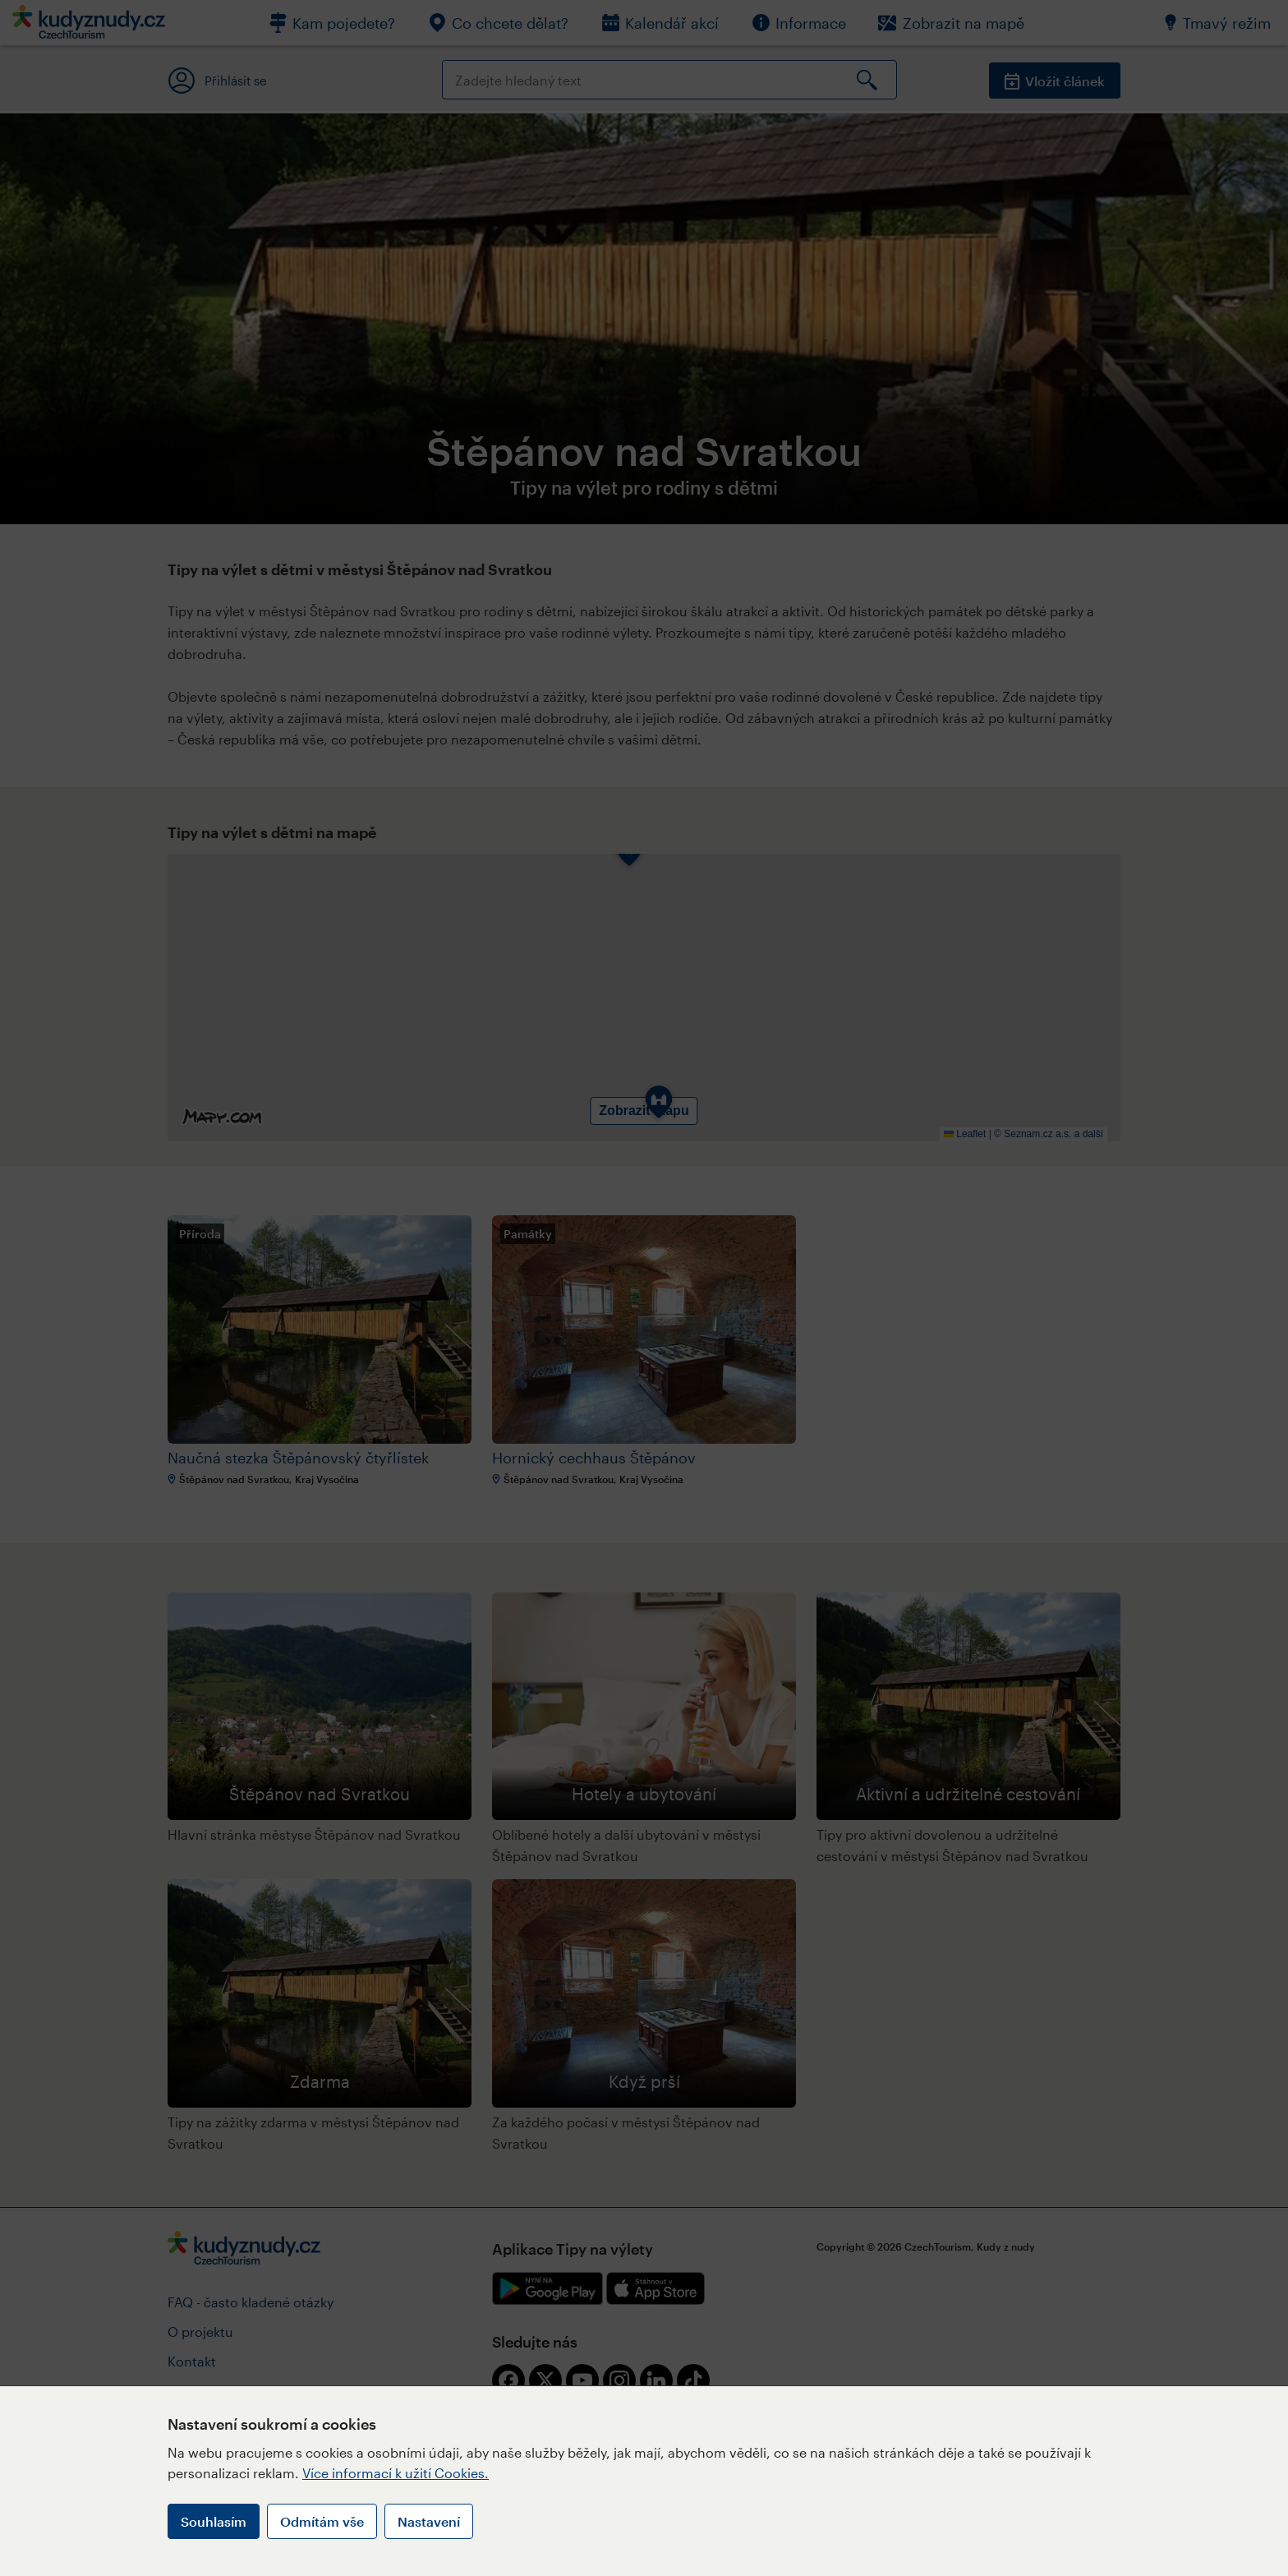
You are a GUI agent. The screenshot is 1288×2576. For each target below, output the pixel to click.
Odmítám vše (322, 2521)
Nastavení (429, 2521)
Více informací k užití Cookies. (395, 2473)
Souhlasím (213, 2521)
